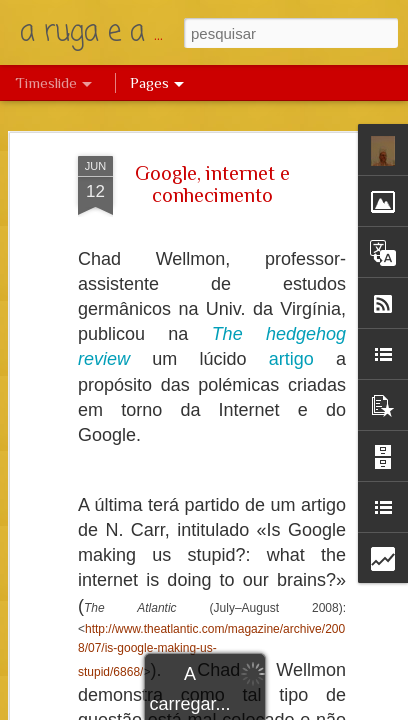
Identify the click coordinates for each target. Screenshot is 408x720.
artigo (291, 359)
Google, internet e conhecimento (212, 184)
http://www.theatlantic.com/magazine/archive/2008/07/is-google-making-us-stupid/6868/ (211, 650)
